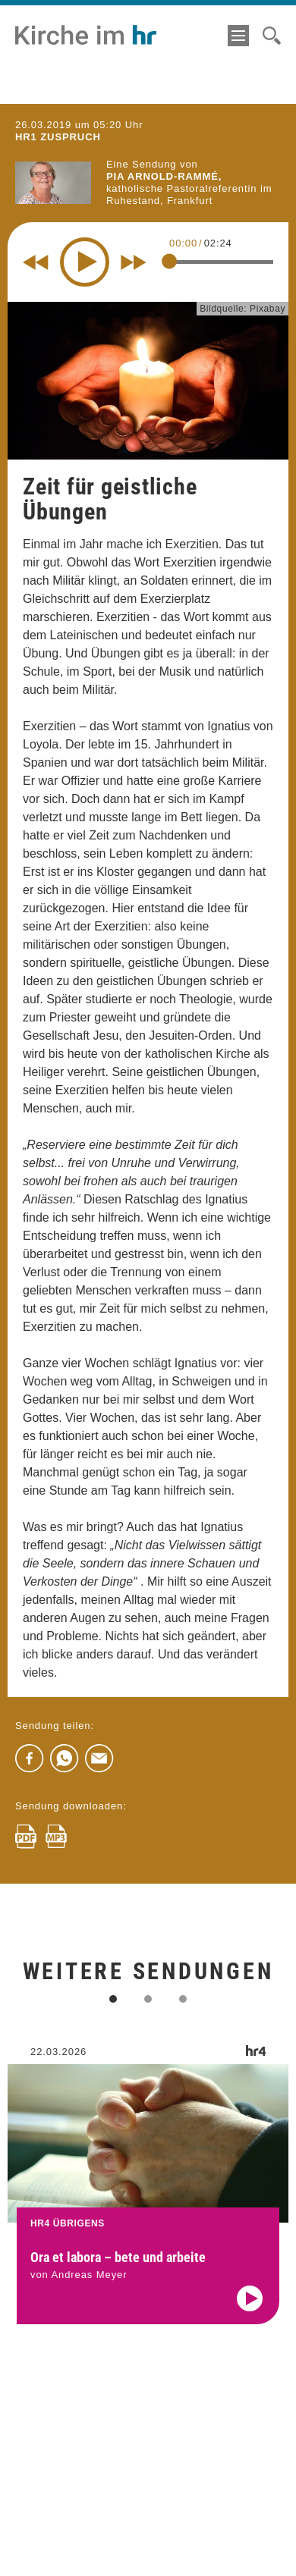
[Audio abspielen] (250, 2312)
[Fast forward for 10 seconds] (133, 262)
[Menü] (238, 35)
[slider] (169, 261)
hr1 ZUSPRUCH (58, 137)
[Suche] (272, 36)
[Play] (84, 262)
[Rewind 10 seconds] (36, 262)
